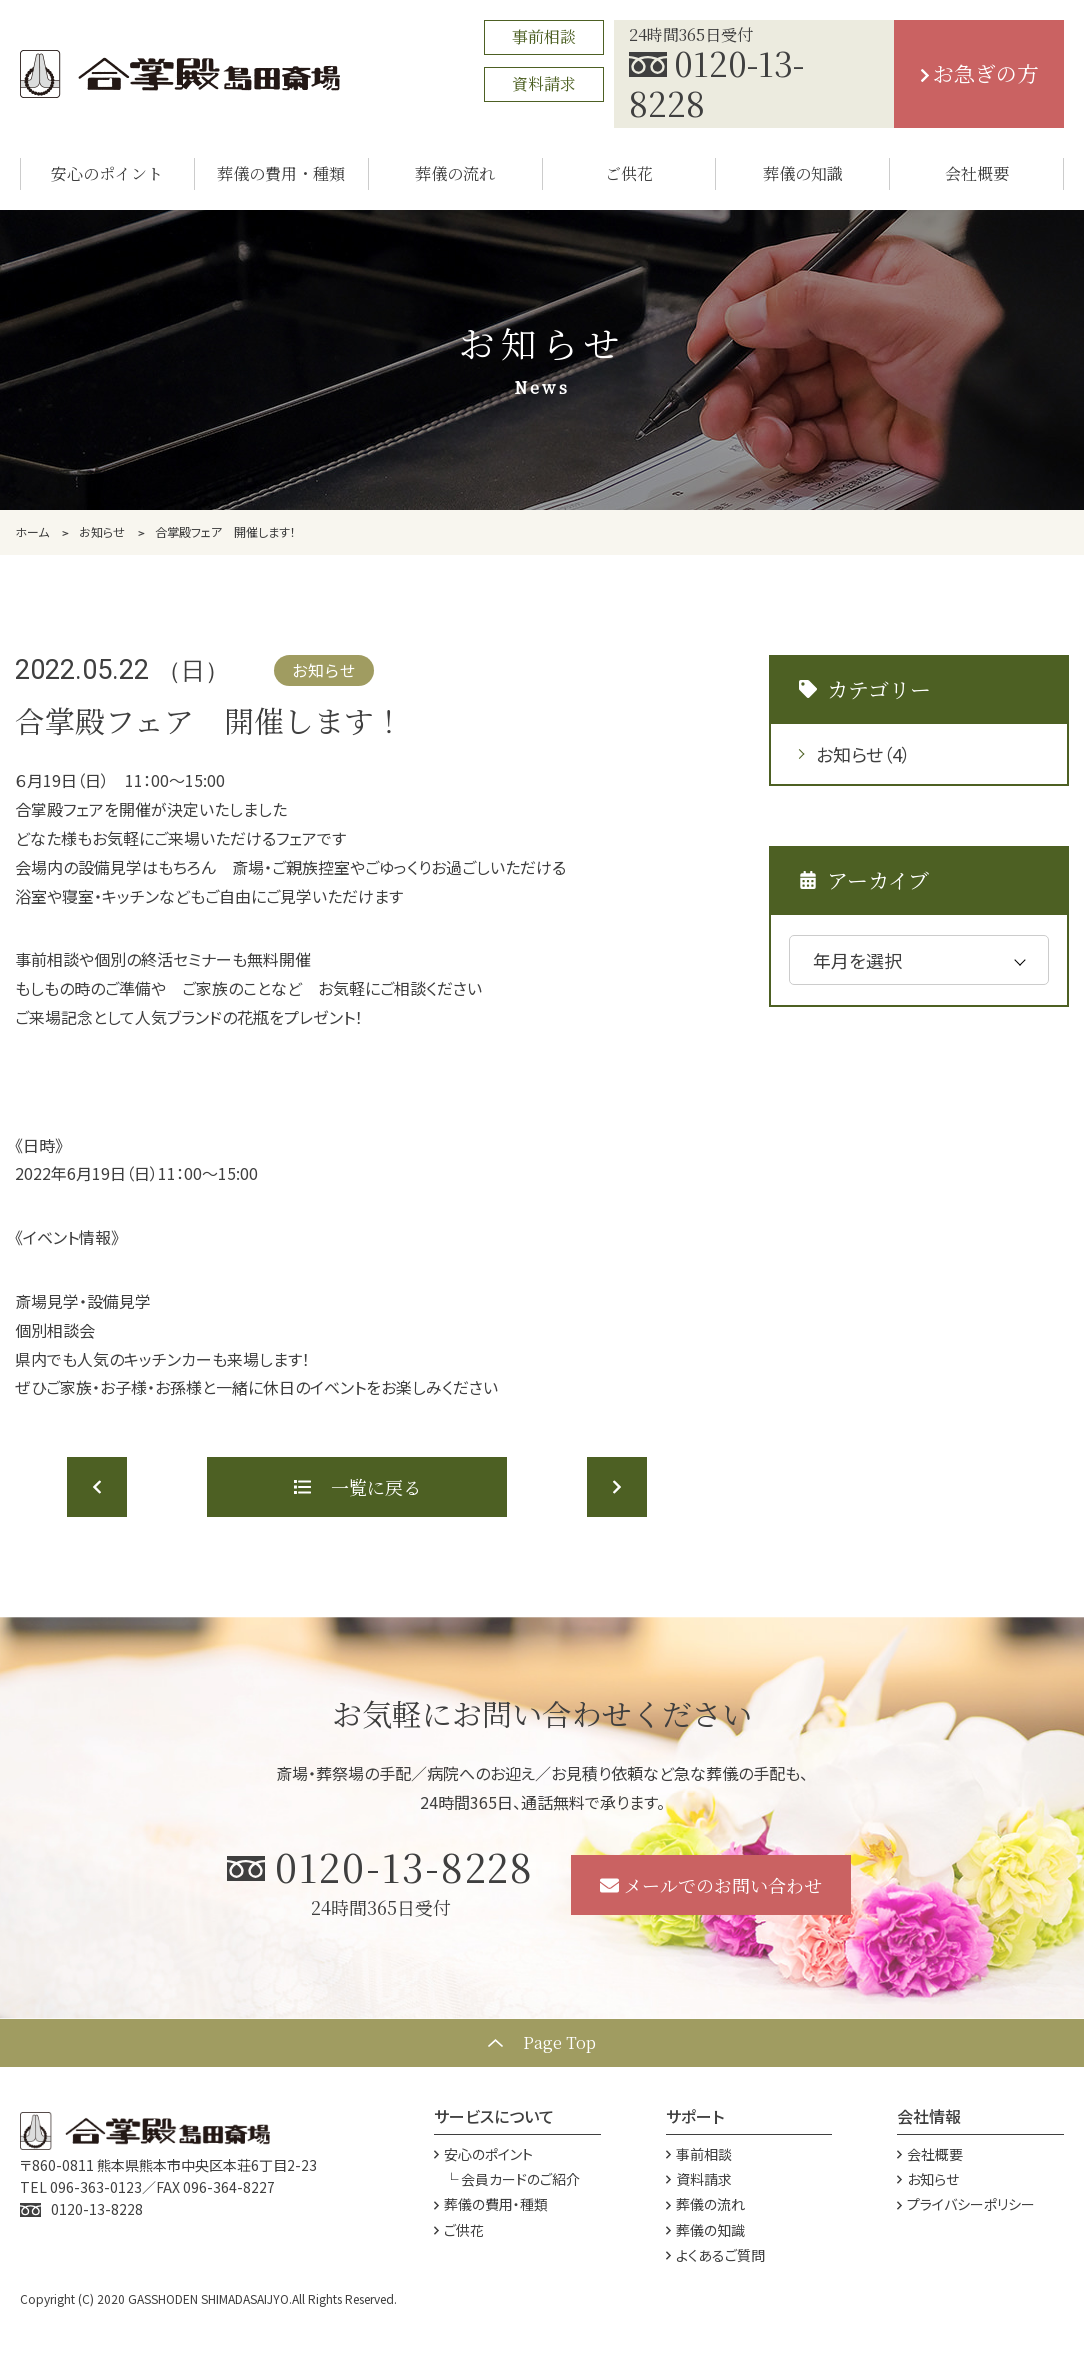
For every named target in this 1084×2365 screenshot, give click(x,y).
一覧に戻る (357, 1487)
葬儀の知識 (705, 2230)
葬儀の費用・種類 (491, 2204)
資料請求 (544, 83)
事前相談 (544, 36)
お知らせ (863, 754)
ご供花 (459, 2230)
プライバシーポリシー (966, 2204)
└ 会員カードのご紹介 (512, 2179)
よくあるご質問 (715, 2255)
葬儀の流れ (705, 2204)
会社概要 (930, 2154)
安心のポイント (483, 2154)
